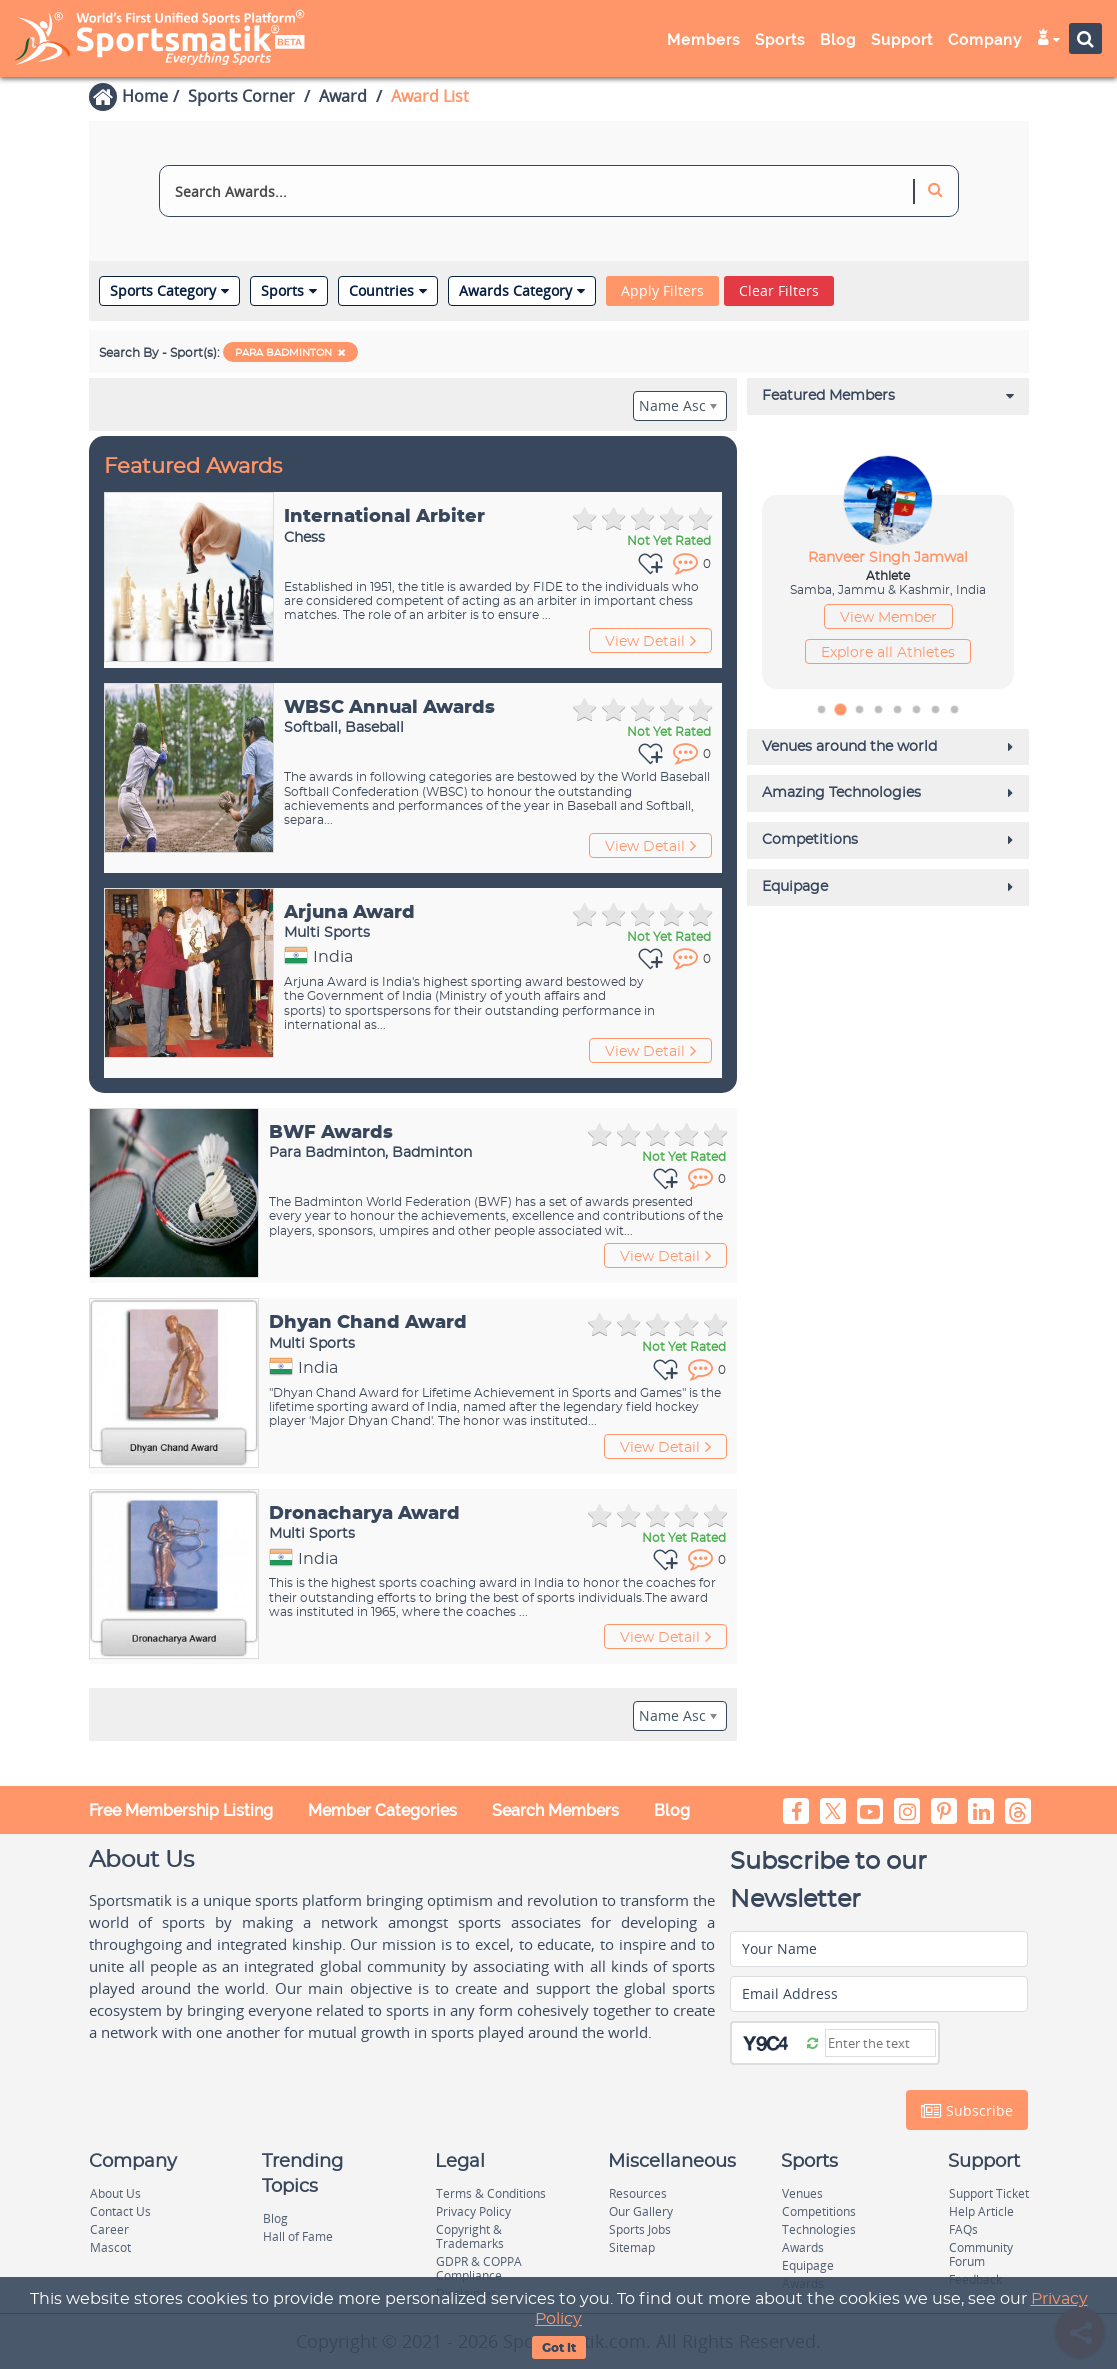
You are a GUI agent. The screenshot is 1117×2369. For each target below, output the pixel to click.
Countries (388, 291)
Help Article (981, 2211)
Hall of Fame (298, 2236)
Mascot (110, 2247)
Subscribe (967, 2111)
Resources (638, 2193)
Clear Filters (779, 290)
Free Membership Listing (181, 1810)
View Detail (650, 641)
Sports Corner (241, 96)
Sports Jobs (640, 2229)
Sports (780, 40)
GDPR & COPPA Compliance (479, 2268)
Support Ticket (989, 2193)
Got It (559, 2348)
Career (109, 2229)
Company (985, 40)
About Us (115, 2193)
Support (902, 40)
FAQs (963, 2229)
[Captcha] (880, 2043)
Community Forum (981, 2254)
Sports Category (169, 291)
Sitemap (632, 2247)
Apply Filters (662, 290)
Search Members (555, 1810)
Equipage (808, 2265)
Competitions (819, 2211)
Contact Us (120, 2211)
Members (703, 40)
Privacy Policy (473, 2211)
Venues (802, 2193)
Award (343, 96)
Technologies (819, 2229)
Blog (838, 40)
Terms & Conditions (491, 2193)
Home (145, 96)
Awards (803, 2247)
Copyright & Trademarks (470, 2236)
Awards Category (522, 291)
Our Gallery (641, 2211)
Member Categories (382, 1810)
